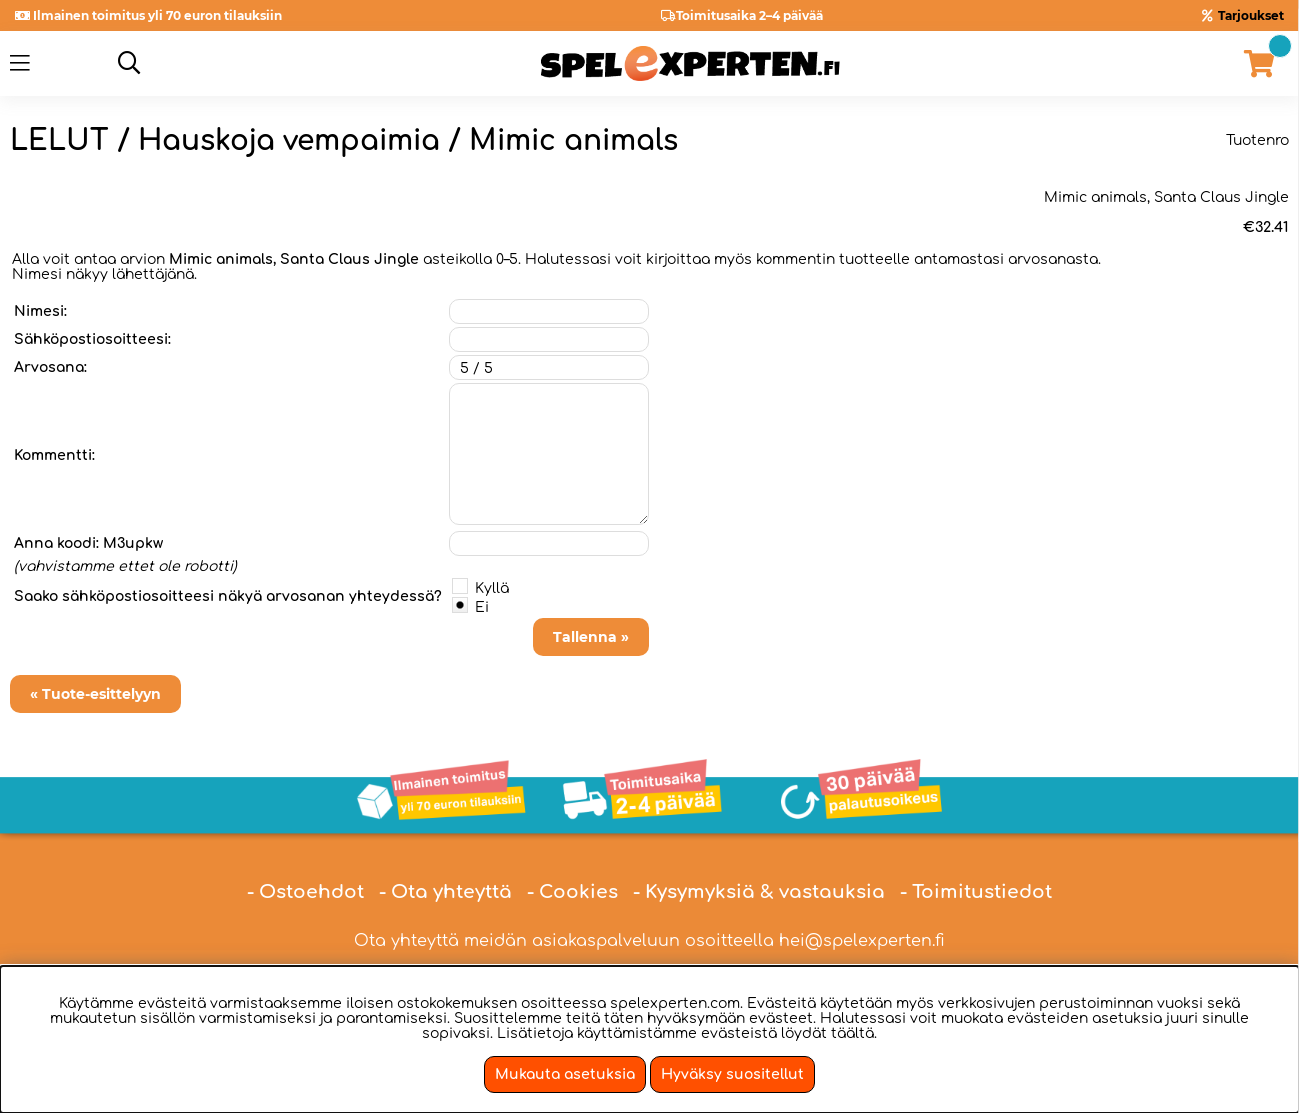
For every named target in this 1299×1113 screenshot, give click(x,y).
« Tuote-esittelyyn (95, 694)
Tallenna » (591, 637)
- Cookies (572, 892)
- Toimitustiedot (976, 892)
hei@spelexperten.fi (862, 941)
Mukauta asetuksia (565, 1074)
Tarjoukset (1251, 15)
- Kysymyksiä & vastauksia (759, 892)
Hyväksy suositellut (732, 1074)
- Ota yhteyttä (445, 892)
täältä (852, 1033)
